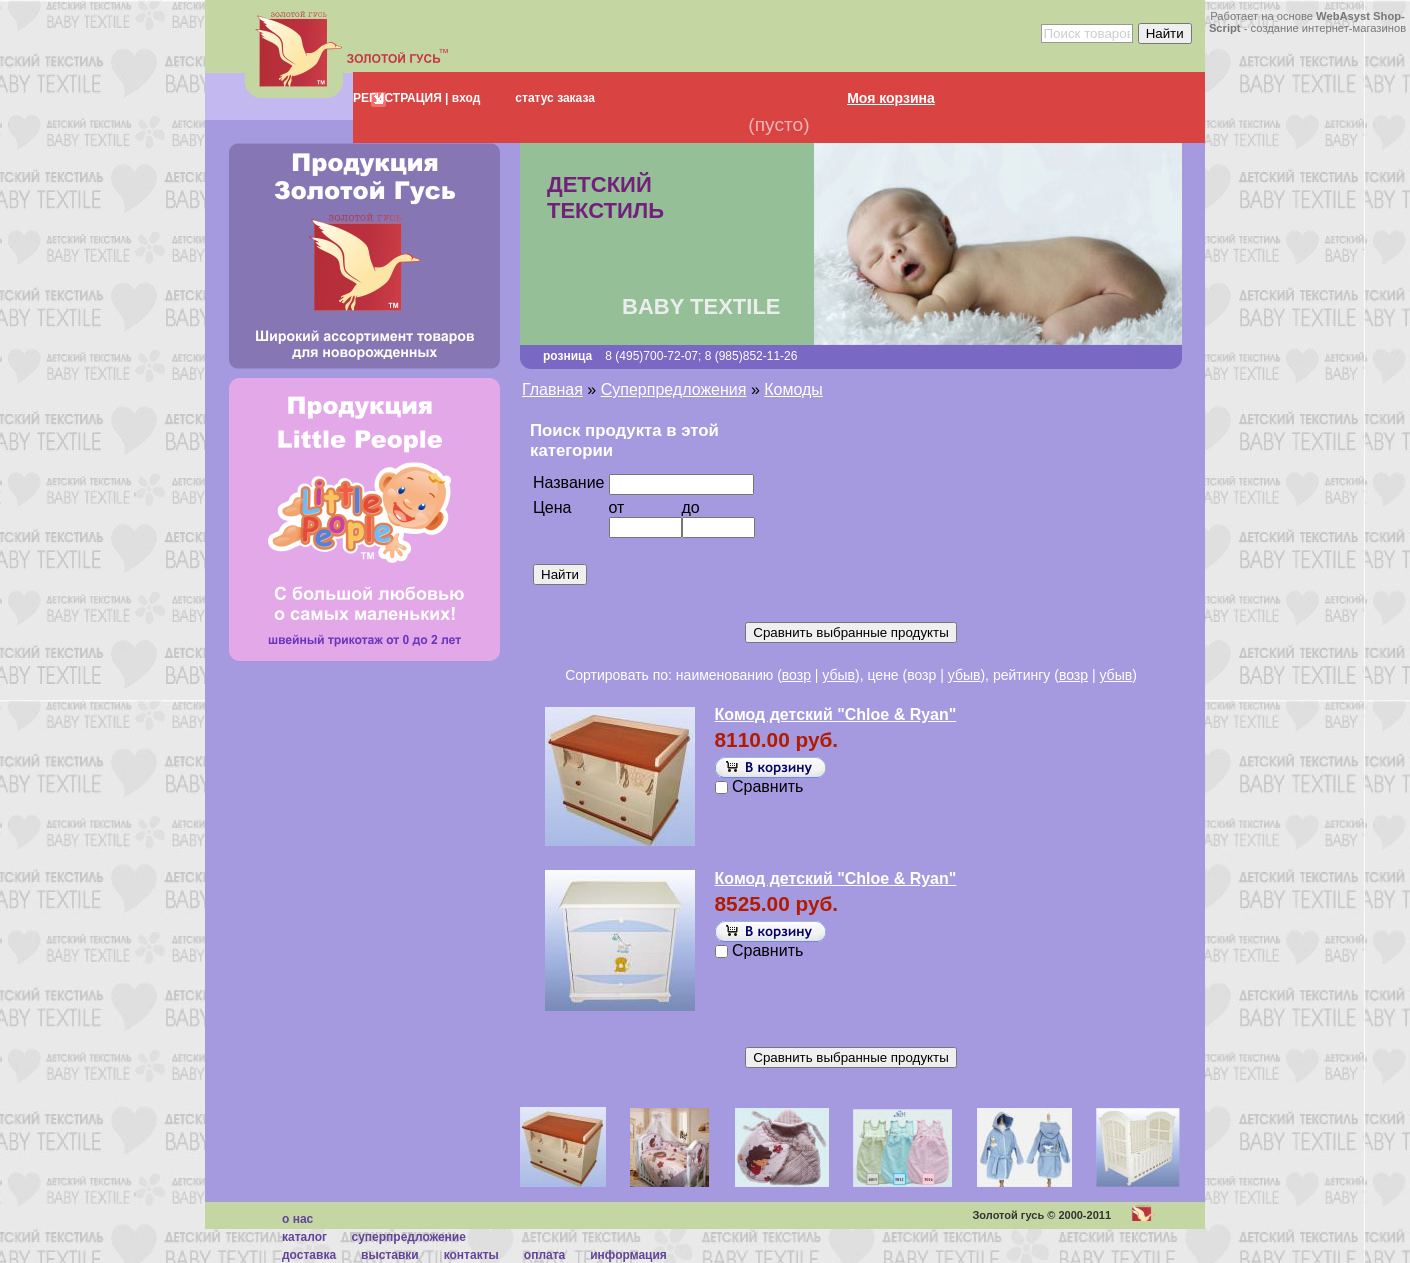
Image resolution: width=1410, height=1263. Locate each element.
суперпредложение (408, 1237)
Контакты (471, 1255)
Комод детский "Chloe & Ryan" (836, 714)
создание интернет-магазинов (1329, 28)
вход (464, 98)
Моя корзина (891, 98)
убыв (838, 675)
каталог (304, 1237)
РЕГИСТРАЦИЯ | (400, 98)
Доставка (309, 1255)
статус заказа (555, 98)
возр (796, 675)
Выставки (390, 1255)
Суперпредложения (674, 389)
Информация (628, 1255)
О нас (297, 1219)
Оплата (544, 1255)
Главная (552, 389)
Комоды (793, 389)
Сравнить (767, 786)
